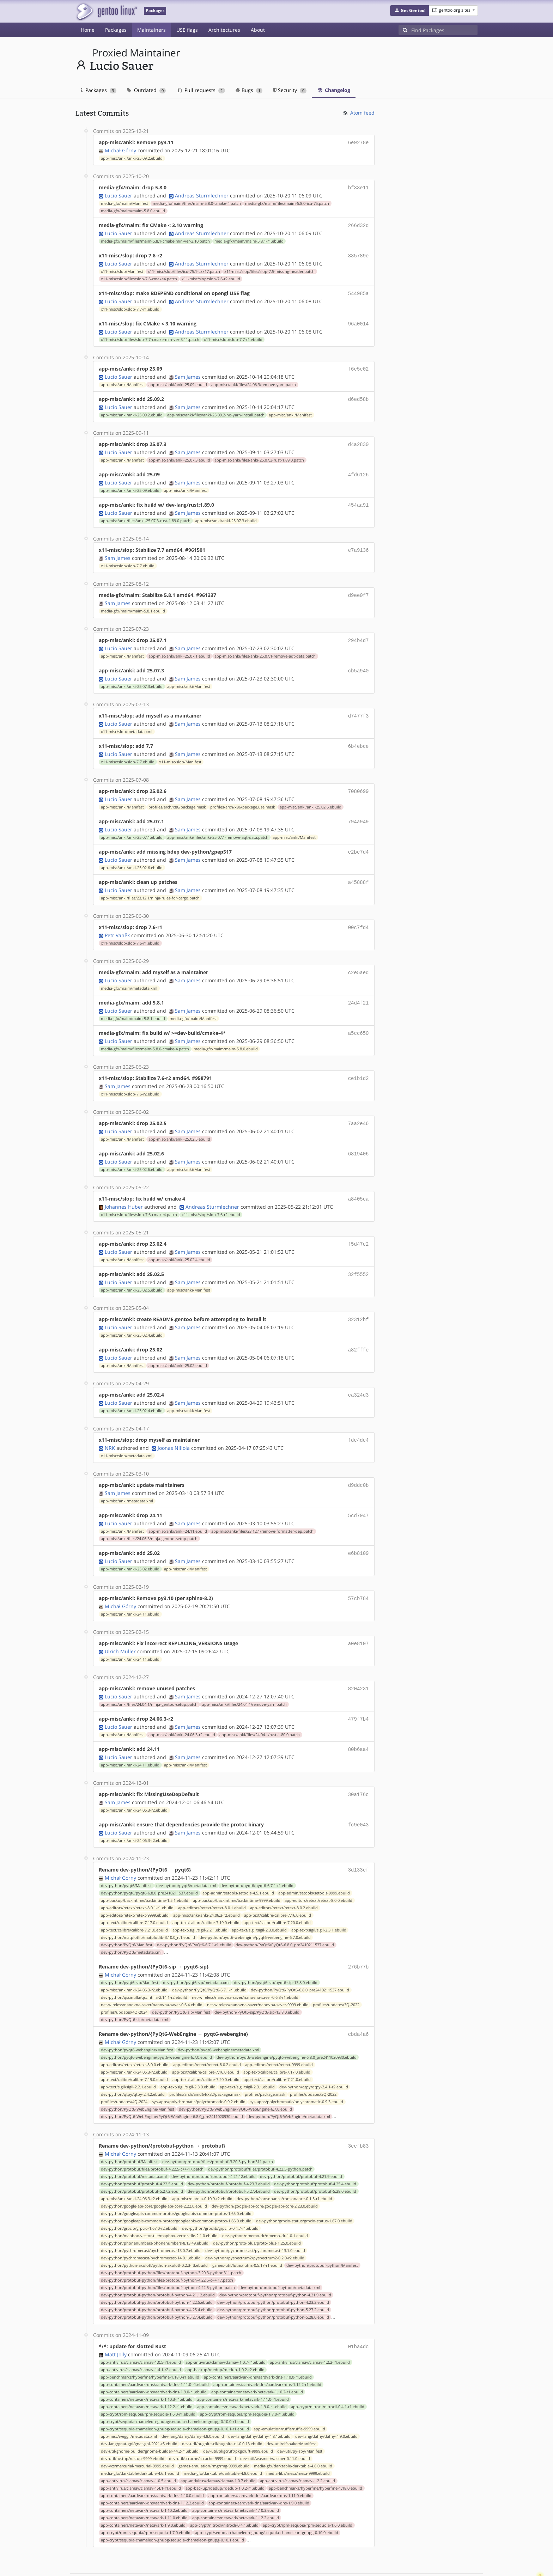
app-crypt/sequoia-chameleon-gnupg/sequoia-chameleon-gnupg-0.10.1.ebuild (172, 2504)
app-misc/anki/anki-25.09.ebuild (177, 379)
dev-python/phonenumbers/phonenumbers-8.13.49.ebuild (154, 2208)
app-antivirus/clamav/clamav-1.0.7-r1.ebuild (226, 2327)
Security (289, 90)
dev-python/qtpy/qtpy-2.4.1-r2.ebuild (313, 2053)
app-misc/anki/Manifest (122, 379)
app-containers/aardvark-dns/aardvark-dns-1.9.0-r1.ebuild (154, 2356)
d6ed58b (358, 394)
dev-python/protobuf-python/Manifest (322, 2230)
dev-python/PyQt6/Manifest (126, 1912)
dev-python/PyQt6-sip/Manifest (181, 1979)
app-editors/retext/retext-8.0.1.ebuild (212, 1875)
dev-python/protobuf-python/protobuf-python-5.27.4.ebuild (157, 2282)
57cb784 (358, 1571)
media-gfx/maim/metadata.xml (129, 972)
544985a (358, 290)
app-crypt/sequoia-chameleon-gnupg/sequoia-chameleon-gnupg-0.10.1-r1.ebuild (175, 2393)
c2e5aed (358, 956)
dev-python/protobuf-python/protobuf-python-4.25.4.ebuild (157, 2275)
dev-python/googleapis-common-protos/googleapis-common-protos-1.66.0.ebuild (176, 2186)
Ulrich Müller (120, 1623)
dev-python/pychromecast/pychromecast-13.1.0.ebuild (255, 2216)
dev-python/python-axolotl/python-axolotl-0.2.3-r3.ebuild (154, 2230)
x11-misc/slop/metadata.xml (126, 720)
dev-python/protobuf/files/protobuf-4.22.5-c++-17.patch (152, 2134)
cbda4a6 (358, 2000)
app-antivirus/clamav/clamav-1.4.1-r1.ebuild (141, 2452)
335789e (358, 253)
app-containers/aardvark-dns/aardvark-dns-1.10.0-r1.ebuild (258, 2341)
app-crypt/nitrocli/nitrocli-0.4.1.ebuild (224, 2490)
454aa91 (358, 497)
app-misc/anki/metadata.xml (127, 1475)
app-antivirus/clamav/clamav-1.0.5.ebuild (138, 2445)
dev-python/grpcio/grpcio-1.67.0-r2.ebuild (139, 2193)
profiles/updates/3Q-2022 (336, 1971)
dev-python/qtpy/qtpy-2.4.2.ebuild (133, 2060)
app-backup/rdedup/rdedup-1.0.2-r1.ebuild (225, 2452)
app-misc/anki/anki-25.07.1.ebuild (179, 646)
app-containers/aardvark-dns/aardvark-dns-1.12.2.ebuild (152, 2467)
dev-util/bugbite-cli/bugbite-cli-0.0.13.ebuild (222, 2408)
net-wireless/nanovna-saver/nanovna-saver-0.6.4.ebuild (151, 1971)
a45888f (358, 868)
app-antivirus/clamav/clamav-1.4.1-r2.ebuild (141, 2334)
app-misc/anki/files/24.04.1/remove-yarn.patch (244, 1675)
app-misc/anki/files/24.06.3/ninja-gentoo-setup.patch (149, 1512)
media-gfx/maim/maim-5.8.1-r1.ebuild (249, 239)
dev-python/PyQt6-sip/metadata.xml (134, 1986)
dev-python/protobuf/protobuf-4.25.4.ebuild (315, 2149)
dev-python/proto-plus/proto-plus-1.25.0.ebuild (257, 2208)
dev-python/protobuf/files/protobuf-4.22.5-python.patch (260, 2134)
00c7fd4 (358, 912)
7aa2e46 (358, 1104)
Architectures (224, 29)
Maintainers (151, 29)
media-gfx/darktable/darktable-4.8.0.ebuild (223, 2438)
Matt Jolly (116, 2319)
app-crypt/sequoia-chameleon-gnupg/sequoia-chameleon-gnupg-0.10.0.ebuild (266, 2497)
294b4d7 (358, 631)
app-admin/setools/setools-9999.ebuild (314, 1860)
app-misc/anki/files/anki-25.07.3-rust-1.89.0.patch (259, 453)
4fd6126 (358, 468)
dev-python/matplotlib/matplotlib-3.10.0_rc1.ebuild (148, 1905)
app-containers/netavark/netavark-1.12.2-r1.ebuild (147, 2371)
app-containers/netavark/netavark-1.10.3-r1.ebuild (147, 2364)
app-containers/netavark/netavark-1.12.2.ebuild (235, 2482)
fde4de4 (358, 1415)
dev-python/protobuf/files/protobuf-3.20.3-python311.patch (217, 2127)
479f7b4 (358, 1689)
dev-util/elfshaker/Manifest (291, 2408)
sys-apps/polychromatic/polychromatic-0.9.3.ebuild (296, 2067)
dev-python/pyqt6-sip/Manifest (129, 1949)
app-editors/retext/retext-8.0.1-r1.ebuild (137, 1875)
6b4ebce (358, 734)
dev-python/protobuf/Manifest (129, 2127)
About (258, 29)
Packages (116, 29)
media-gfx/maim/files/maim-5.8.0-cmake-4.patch (197, 202)
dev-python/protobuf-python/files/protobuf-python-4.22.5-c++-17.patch (167, 2245)
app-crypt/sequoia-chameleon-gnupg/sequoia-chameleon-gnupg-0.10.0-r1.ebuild (175, 2386)
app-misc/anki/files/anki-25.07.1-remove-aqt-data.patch (265, 646)
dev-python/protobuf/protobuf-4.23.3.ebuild (229, 2149)
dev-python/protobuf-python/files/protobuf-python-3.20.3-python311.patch (171, 2238)
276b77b (358, 1934)
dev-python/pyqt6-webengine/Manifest (137, 2016)
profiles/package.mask (265, 2060)
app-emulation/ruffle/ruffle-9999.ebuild (289, 2393)
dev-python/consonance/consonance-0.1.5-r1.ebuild (284, 2164)
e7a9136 (358, 542)
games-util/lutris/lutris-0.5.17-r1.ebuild (247, 2230)
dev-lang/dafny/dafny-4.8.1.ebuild (259, 2401)
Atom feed (358, 112)
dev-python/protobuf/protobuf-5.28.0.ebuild (315, 2156)
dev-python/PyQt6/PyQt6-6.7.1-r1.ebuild (194, 1912)
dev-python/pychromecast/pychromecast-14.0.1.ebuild (151, 2223)
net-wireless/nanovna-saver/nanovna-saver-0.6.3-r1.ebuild (245, 1964)
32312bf (358, 1297)
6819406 (358, 1134)
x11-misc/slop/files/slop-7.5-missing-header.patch (269, 268)
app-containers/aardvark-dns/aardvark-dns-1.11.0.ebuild (259, 2460)
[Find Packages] (444, 30)
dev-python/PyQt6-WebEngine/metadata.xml (289, 2082)
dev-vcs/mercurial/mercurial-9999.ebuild (137, 2430)
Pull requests (201, 90)
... (166, 1919)
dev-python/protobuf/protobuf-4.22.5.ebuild (142, 2149)
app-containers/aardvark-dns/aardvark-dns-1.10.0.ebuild (152, 2460)
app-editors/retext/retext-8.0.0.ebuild (318, 1868)
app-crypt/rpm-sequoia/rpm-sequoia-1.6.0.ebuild (307, 2490)
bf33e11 (358, 186)
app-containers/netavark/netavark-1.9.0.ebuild (143, 2490)
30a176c (358, 1763)
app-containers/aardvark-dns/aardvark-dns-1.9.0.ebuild (258, 2467)
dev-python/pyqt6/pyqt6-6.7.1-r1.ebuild (256, 1853)
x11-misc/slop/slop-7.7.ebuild (127, 557)
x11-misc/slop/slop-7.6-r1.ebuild (130, 927)
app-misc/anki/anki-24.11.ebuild (177, 1505)
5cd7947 (358, 1490)
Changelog (333, 90)
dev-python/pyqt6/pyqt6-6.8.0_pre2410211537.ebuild (149, 1860)
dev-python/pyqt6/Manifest (126, 1853)
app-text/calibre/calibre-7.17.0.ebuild (134, 1890)
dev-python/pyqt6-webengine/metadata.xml (218, 2016)
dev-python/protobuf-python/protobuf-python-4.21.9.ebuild (275, 2260)
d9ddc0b (358, 1460)
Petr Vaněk (117, 919)
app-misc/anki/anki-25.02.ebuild (177, 1342)
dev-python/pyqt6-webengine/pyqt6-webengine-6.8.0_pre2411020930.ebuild (287, 2023)
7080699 (358, 779)
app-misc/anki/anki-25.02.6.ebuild (310, 794)
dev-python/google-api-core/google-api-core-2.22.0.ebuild (154, 2171)
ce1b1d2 (358, 1060)
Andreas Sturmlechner (202, 194)
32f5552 (358, 1253)
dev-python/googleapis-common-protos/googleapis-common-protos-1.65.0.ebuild (176, 2179)
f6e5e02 (358, 364)
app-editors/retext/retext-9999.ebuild (135, 1882)
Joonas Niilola (174, 1423)
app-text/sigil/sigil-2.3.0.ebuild (259, 1897)
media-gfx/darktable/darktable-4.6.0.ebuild (293, 2430)
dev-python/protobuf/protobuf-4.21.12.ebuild (213, 2141)
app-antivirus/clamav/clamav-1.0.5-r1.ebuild (141, 2327)
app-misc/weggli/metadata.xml (129, 2401)
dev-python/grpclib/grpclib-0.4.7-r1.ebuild (220, 2193)
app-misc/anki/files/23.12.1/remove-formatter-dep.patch (262, 1505)
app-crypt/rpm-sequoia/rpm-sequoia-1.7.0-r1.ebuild (247, 2378)
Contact (468, 2550)
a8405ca (358, 1179)
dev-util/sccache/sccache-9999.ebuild (202, 2423)
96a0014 (358, 320)
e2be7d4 (358, 838)
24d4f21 (358, 986)
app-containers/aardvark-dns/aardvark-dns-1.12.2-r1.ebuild (267, 2349)
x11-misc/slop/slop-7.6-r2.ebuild (211, 276)
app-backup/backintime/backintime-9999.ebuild (236, 1868)
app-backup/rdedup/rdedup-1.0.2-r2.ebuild (225, 2334)
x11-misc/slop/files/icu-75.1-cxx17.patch (184, 268)
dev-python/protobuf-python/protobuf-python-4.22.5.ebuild (157, 2267)
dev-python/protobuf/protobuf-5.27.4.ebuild (229, 2156)
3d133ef (358, 1838)
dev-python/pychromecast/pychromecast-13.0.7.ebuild (151, 2216)
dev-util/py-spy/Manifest (299, 2415)
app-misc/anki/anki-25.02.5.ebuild (179, 1120)
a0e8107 (358, 1615)
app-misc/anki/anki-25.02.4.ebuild (179, 1238)
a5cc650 (358, 1016)
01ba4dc (358, 2311)
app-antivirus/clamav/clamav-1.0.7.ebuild (218, 2445)
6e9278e (358, 142)
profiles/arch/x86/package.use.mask (242, 794)
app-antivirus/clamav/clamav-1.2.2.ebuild (297, 2445)
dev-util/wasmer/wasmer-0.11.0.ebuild (275, 2423)
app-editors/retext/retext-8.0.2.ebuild (284, 1875)
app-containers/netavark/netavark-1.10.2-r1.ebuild (257, 2356)
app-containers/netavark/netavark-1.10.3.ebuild (235, 2475)
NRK (110, 1423)
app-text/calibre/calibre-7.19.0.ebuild (205, 1890)
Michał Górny (120, 149)
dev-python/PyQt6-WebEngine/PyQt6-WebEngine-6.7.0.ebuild (235, 2075)
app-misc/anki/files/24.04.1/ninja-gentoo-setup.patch (149, 1675)
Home (88, 29)
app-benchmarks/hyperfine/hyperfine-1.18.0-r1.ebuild (150, 2341)
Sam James (188, 371)
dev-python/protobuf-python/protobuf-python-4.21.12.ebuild (158, 2260)
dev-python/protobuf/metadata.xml (134, 2141)
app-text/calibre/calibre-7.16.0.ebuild (277, 1882)
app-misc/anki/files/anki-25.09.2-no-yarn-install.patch (216, 409)
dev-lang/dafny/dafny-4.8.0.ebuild (193, 2401)
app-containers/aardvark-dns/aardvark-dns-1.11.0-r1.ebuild (155, 2349)
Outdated (146, 90)
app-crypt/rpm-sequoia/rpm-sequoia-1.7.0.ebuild (145, 2497)
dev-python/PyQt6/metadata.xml (131, 1919)
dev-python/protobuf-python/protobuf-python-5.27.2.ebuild (273, 2275)
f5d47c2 (358, 1223)
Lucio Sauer (118, 194)
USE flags (187, 29)
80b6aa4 (358, 1719)
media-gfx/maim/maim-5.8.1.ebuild (133, 601)
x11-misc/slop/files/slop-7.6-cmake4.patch (139, 276)
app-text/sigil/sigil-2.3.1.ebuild (318, 1897)
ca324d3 (358, 1371)
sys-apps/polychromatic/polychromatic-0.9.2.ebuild (198, 2067)
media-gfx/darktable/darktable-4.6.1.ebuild (140, 2438)
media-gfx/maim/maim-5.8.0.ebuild (133, 209)
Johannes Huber (124, 1186)
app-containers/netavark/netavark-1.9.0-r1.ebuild (242, 2371)
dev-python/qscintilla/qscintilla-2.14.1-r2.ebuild (144, 1964)
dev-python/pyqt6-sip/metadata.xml (196, 1949)
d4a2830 (358, 438)
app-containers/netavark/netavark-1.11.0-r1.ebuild (243, 2364)
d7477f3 (358, 705)
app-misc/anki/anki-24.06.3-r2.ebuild (181, 1705)
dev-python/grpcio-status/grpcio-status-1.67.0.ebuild (304, 2186)
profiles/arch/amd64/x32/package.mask (205, 2060)
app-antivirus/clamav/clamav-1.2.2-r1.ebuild (310, 2327)
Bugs (249, 90)
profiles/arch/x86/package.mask (177, 794)
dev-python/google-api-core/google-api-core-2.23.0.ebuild (265, 2171)
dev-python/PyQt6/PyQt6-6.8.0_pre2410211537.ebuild (285, 1912)
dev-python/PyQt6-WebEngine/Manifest (137, 2075)
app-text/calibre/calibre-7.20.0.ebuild (277, 1890)
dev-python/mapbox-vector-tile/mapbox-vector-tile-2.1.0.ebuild (159, 2201)
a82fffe (358, 1327)
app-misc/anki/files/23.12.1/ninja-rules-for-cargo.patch (150, 883)
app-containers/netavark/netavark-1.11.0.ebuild (144, 2482)
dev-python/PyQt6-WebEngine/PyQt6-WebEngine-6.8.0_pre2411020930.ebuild (172, 2082)
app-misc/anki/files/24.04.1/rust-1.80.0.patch (259, 1705)
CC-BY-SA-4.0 (229, 2563)
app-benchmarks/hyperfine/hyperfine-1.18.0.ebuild (315, 2452)
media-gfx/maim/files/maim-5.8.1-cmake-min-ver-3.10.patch (155, 239)
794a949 (358, 808)
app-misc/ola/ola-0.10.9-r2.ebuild (202, 2164)
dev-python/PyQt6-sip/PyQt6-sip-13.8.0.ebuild (256, 1979)
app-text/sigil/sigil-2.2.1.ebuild (199, 1897)
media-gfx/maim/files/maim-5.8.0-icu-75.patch (287, 202)
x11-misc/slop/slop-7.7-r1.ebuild (130, 305)
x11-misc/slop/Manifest (122, 268)
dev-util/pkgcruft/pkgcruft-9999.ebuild (238, 2415)
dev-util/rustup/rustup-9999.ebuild (132, 2423)
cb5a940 (358, 660)
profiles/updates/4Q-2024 (124, 1979)
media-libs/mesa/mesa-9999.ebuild (298, 2438)
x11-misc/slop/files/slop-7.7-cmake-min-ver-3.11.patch (150, 335)
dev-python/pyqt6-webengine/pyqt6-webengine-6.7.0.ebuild (255, 1905)
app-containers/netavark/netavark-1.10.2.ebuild (144, 2475)
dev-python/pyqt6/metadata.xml (186, 1853)
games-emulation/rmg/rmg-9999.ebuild (214, 2430)
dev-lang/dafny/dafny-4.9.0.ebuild (326, 2401)
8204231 (358, 1660)
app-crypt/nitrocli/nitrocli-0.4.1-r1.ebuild (327, 2371)
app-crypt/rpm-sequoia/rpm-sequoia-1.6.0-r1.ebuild (148, 2378)
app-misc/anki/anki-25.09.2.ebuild (132, 157)
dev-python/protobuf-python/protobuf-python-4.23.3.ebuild (273, 2267)
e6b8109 (358, 1527)
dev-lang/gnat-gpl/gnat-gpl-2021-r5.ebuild (139, 2408)
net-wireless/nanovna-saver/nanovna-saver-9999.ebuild (258, 1971)
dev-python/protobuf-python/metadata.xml (279, 2253)
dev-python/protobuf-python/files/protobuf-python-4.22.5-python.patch (168, 2253)
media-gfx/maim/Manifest (124, 202)
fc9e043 (358, 1793)
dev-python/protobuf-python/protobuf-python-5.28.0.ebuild (273, 2282)
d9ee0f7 (358, 586)
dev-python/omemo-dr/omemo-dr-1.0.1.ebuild (265, 2201)
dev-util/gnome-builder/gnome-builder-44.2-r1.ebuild (150, 2415)
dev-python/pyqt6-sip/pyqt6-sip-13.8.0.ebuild (275, 1949)
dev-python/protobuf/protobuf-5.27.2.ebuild (142, 2156)
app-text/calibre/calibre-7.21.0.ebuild (134, 1897)
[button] (409, 10)
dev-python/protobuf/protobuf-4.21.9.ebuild (301, 2141)
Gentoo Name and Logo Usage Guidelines (302, 2563)
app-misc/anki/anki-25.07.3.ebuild (179, 453)
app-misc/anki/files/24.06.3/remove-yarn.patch (253, 379)
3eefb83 (358, 2111)
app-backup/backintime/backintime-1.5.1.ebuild (144, 1868)
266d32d (358, 223)
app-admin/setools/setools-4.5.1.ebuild (238, 1860)
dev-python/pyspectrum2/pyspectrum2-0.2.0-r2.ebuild (254, 2223)
